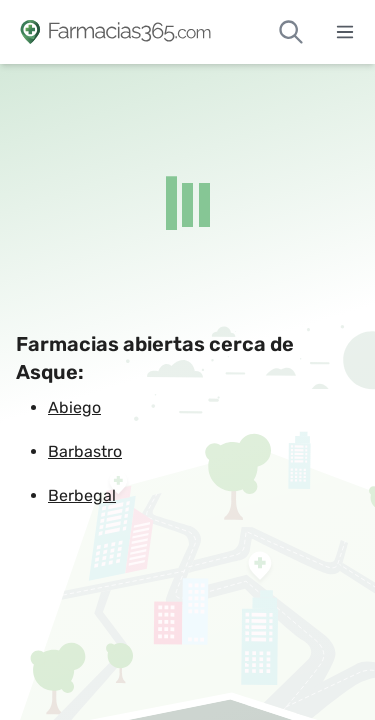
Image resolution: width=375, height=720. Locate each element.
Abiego (74, 407)
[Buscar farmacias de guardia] (291, 32)
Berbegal (82, 495)
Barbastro (85, 451)
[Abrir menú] (345, 32)
